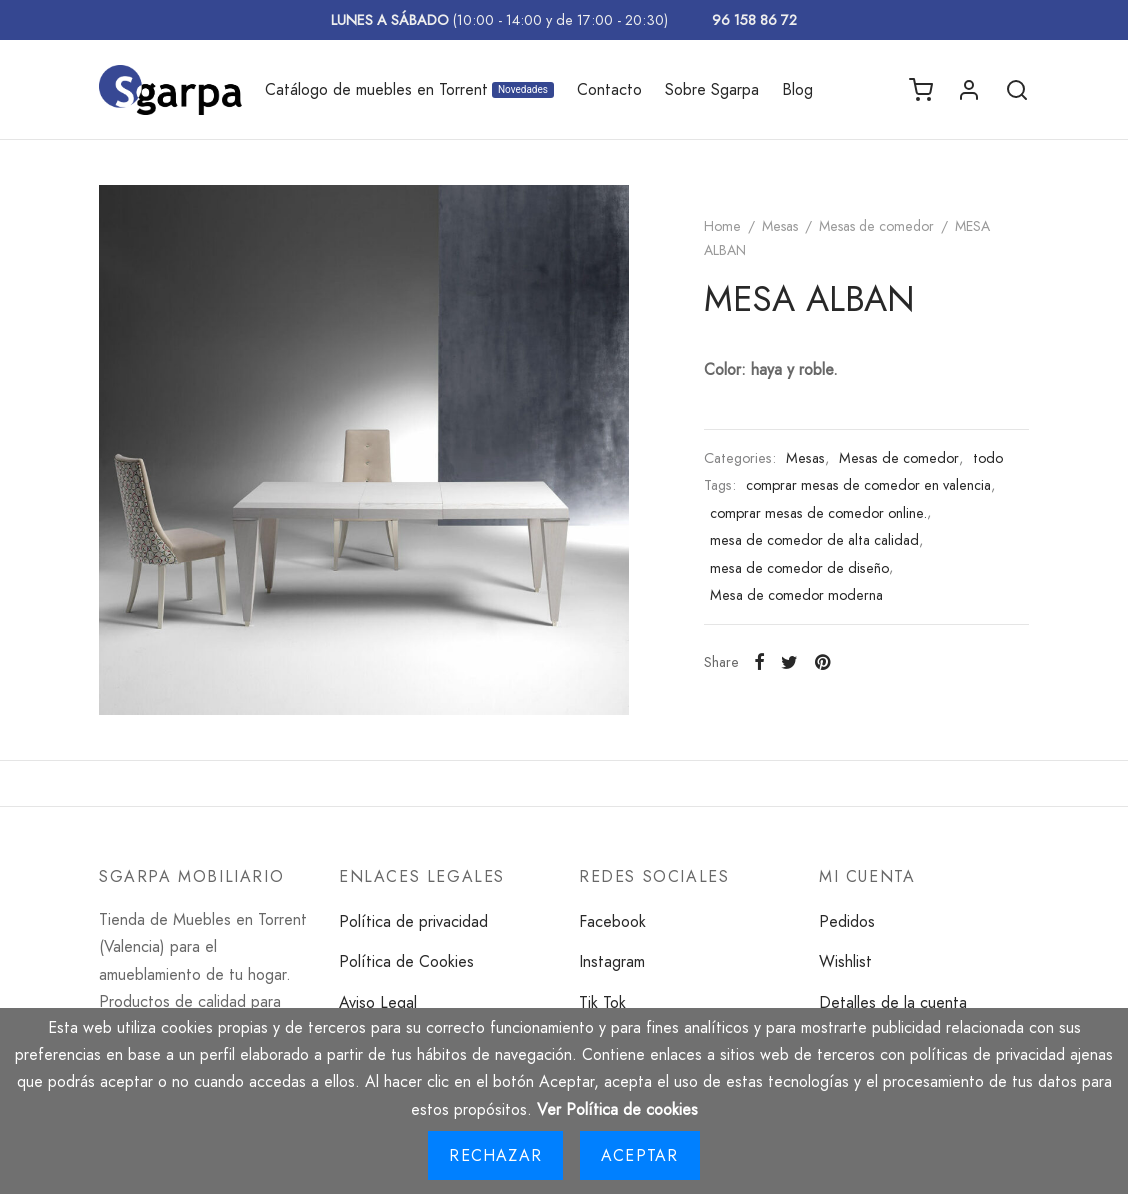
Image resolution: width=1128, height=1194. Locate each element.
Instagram (612, 961)
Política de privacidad (413, 921)
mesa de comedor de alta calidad (814, 540)
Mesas (780, 226)
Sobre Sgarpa (712, 89)
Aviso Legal (378, 1002)
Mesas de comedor (876, 226)
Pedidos (847, 921)
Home (722, 226)
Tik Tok (602, 1002)
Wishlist (845, 961)
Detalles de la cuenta (893, 1002)
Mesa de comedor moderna (796, 595)
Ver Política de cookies (617, 1109)
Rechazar (495, 1155)
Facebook (612, 921)
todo (988, 458)
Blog (797, 89)
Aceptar (639, 1155)
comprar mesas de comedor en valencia (868, 485)
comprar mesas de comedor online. (818, 513)
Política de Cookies (406, 961)
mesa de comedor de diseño (799, 568)
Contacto (609, 89)
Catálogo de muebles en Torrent (409, 89)
